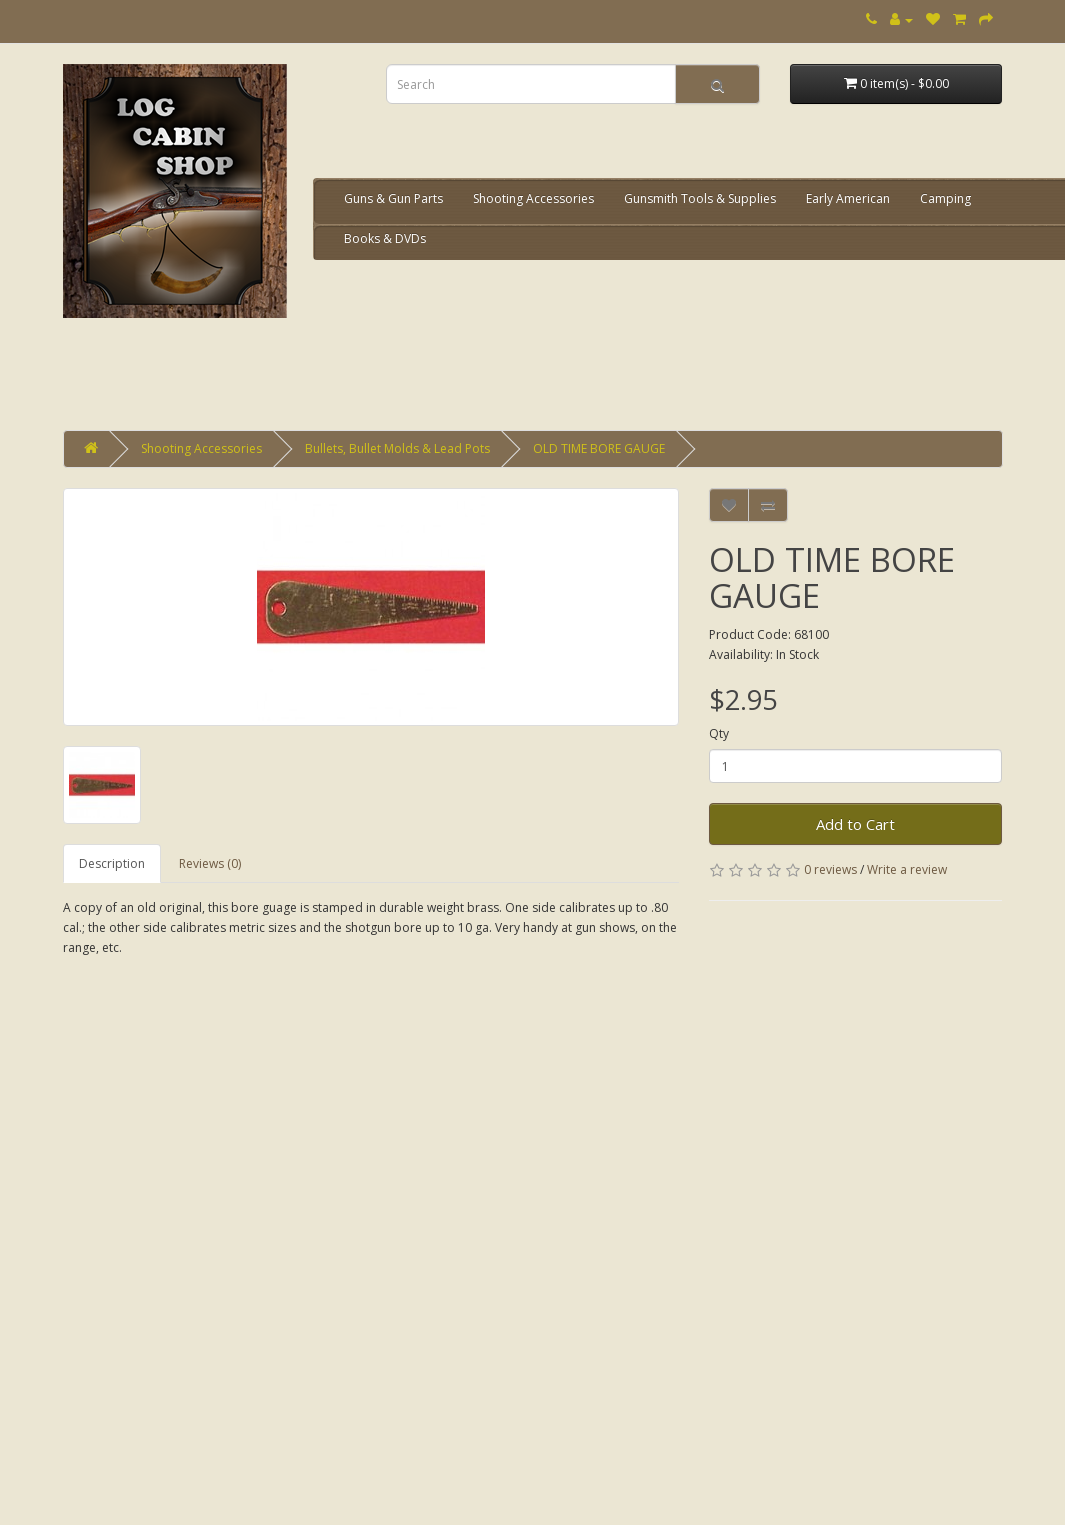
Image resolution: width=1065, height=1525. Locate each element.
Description (112, 863)
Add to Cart (855, 824)
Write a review (907, 869)
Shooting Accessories (533, 198)
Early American (848, 198)
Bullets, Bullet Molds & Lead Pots (397, 448)
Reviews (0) (210, 863)
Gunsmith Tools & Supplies (700, 198)
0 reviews (830, 869)
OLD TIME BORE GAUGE (599, 448)
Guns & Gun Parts (393, 198)
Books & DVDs (385, 238)
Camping (945, 198)
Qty (719, 733)
